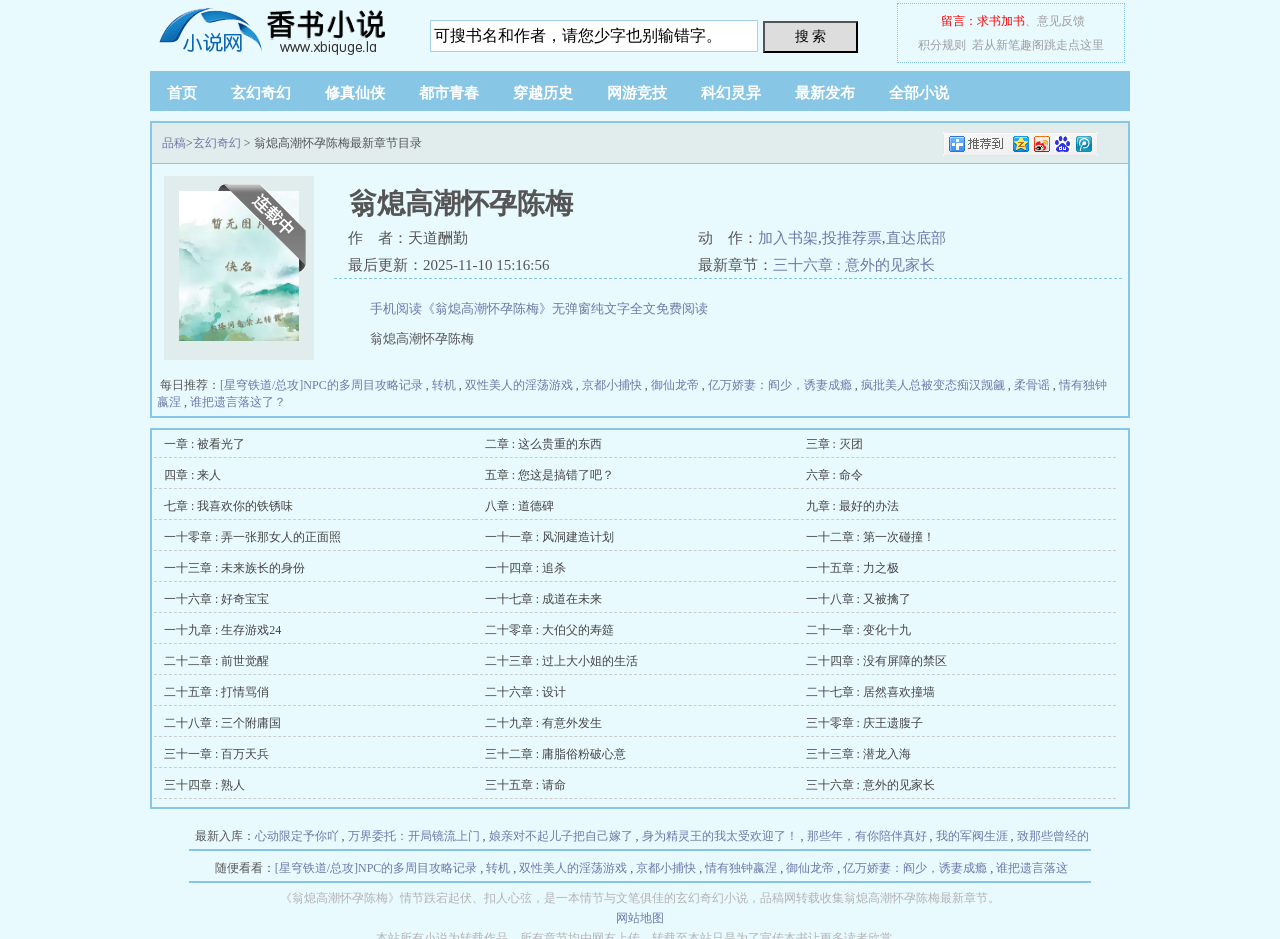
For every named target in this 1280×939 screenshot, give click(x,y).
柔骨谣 (1032, 385)
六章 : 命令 (834, 475)
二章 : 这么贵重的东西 (543, 444)
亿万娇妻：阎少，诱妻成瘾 (780, 385)
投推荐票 (852, 238)
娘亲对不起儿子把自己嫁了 (561, 836)
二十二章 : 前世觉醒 (216, 661)
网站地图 (640, 918)
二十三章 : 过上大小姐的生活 (561, 661)
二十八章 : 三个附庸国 (222, 723)
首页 (182, 93)
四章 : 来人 (192, 475)
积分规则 (942, 45)
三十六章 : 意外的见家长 (854, 265)
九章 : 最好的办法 (852, 506)
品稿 (275, 30)
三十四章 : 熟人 (204, 785)
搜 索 (811, 36)
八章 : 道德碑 (519, 506)
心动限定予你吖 (297, 836)
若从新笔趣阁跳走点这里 (1038, 45)
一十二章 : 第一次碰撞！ (870, 537)
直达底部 (916, 238)
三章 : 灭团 (834, 444)
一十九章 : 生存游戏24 (222, 630)
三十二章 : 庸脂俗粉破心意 (555, 754)
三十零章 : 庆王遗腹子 (864, 723)
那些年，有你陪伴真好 (867, 836)
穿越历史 (543, 93)
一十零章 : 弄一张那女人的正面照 (252, 537)
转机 (444, 385)
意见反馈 (1061, 21)
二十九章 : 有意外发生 (543, 723)
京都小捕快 (612, 385)
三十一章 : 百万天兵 (216, 754)
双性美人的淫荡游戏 (519, 385)
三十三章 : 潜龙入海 (858, 754)
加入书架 (788, 238)
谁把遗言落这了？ (238, 402)
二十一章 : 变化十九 (858, 630)
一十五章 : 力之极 (852, 568)
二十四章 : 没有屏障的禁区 (876, 661)
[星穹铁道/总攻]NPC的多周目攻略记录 (321, 385)
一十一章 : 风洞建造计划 (549, 537)
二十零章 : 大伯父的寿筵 (549, 630)
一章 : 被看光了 (204, 444)
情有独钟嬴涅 (741, 868)
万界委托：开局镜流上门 (414, 836)
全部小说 (919, 93)
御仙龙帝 (675, 385)
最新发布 (825, 93)
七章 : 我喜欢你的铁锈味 (228, 506)
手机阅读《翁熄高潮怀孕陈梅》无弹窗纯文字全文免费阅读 (539, 308)
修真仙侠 (355, 93)
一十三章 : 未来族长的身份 (234, 568)
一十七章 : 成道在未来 (543, 599)
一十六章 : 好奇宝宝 (216, 599)
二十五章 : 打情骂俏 (216, 692)
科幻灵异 (731, 93)
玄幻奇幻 (261, 93)
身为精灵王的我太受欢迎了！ (720, 836)
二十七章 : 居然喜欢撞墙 (870, 692)
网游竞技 (637, 93)
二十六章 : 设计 (525, 692)
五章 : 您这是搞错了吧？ (549, 475)
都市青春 (449, 93)
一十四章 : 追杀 (525, 568)
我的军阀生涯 (972, 836)
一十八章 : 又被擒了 (858, 599)
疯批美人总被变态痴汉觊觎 (933, 385)
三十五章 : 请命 (525, 785)
